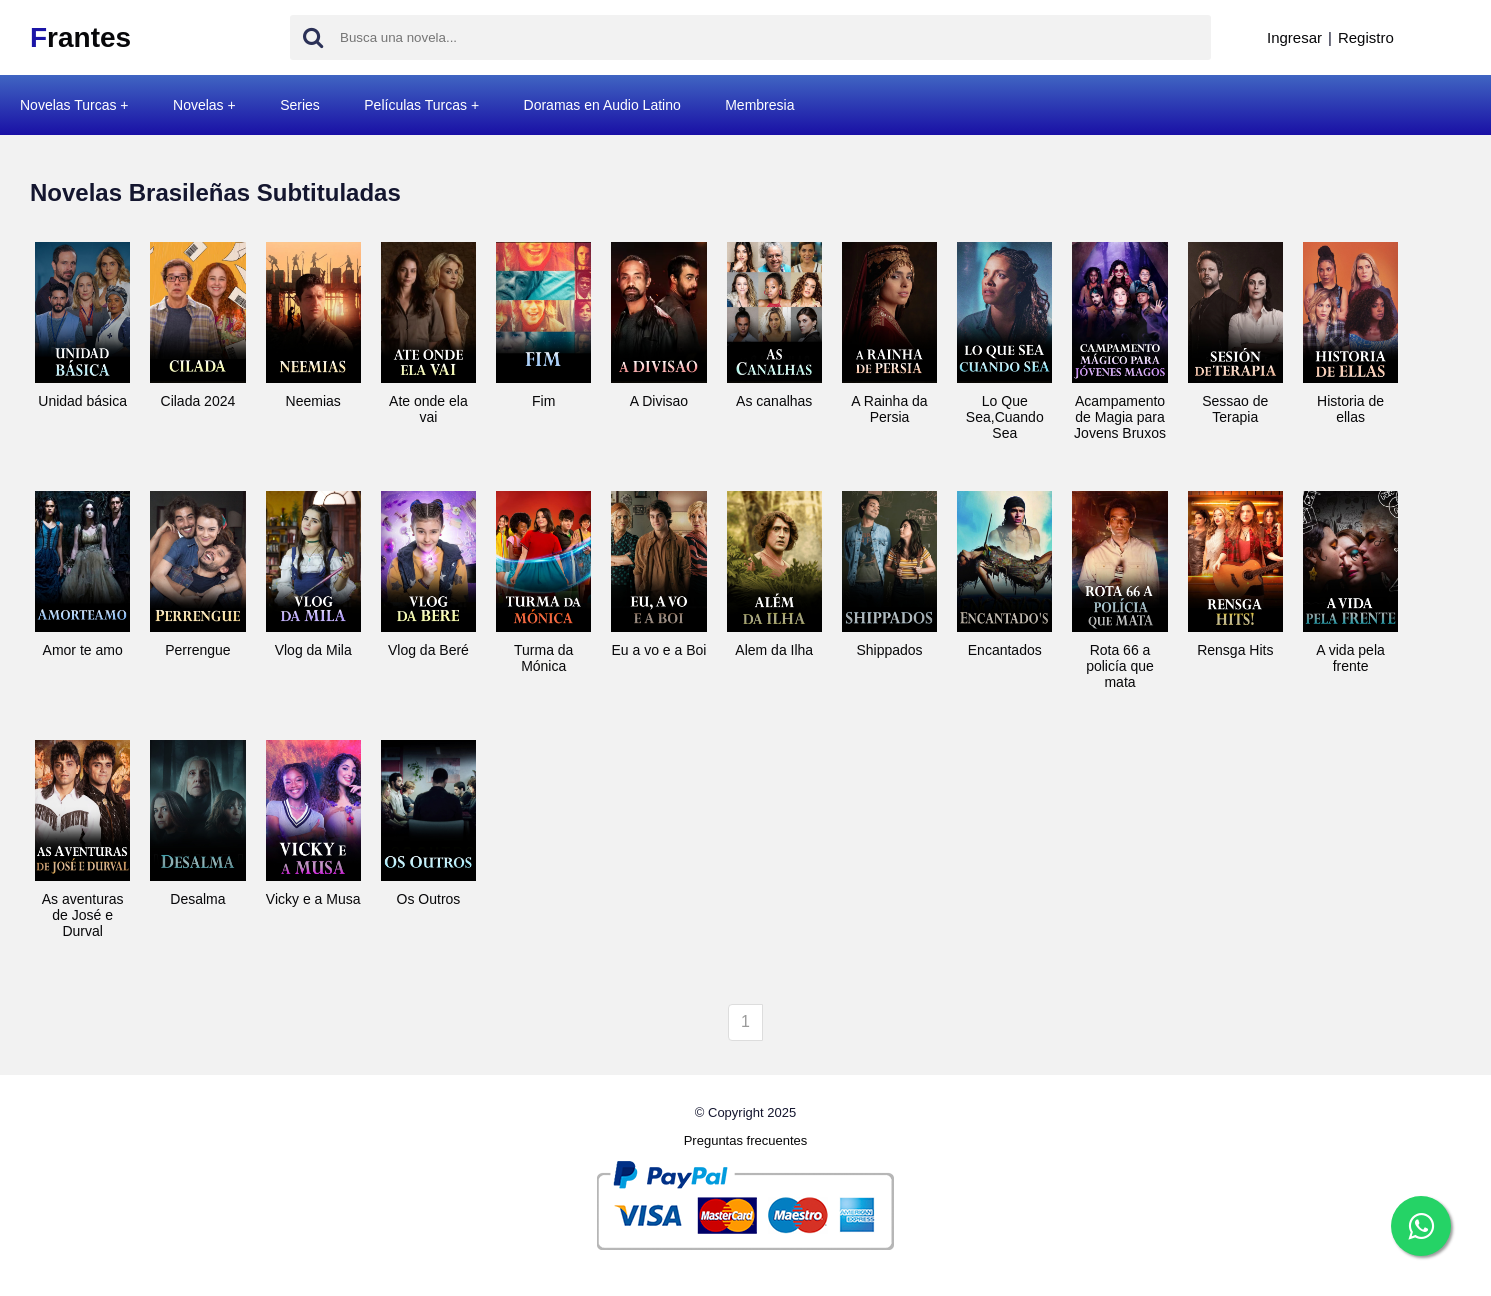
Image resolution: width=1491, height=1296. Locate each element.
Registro (1366, 37)
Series (300, 105)
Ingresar (1294, 37)
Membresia (759, 105)
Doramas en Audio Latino (602, 105)
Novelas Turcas (68, 105)
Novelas (198, 105)
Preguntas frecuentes (746, 1140)
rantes (80, 37)
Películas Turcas (415, 105)
